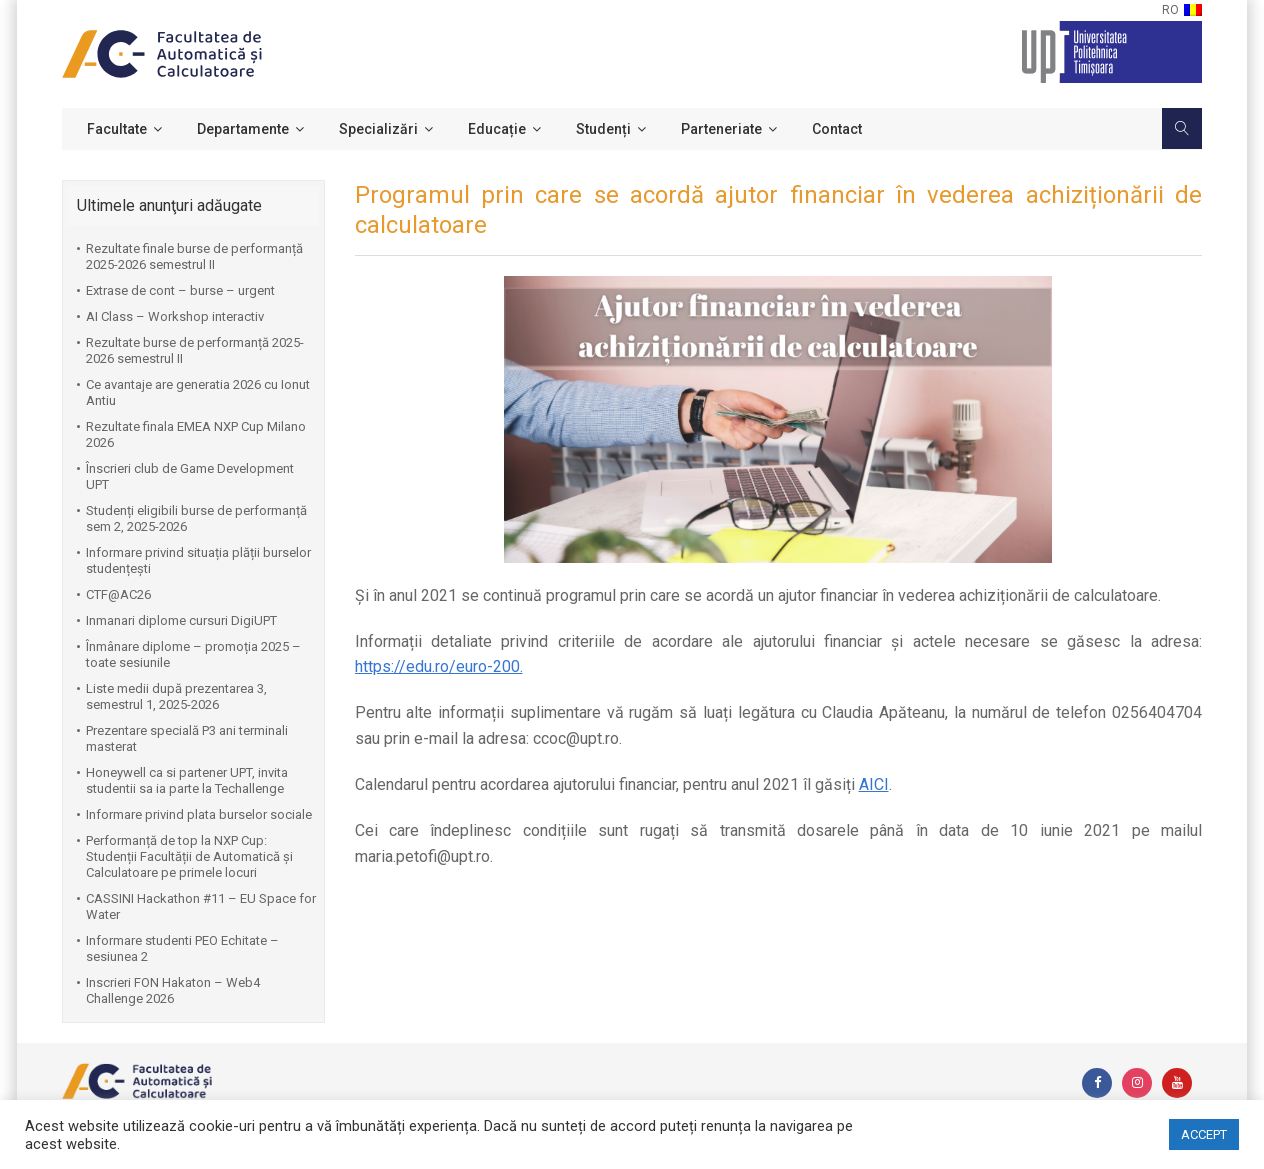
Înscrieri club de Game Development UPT (190, 476)
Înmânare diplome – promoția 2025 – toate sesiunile (193, 654)
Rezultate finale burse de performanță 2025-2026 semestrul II (194, 256)
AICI (874, 784)
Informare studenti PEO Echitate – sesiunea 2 (182, 948)
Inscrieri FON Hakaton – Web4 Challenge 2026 (173, 990)
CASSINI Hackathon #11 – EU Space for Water (201, 906)
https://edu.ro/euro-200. (439, 666)
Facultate (117, 129)
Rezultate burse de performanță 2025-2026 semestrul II (195, 350)
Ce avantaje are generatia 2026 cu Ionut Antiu (198, 392)
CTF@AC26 (118, 594)
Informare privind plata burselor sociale (199, 814)
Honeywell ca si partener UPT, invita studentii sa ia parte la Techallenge (187, 780)
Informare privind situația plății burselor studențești (198, 560)
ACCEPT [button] (1204, 1134)
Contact (837, 129)
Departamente (243, 129)
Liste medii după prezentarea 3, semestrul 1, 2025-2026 (176, 696)
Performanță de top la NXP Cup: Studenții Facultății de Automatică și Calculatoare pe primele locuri (189, 856)
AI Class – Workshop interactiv (175, 316)
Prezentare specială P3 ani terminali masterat (187, 738)
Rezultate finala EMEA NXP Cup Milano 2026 (196, 434)
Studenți (603, 129)
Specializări (378, 129)
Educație (497, 129)
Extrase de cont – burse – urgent (180, 290)
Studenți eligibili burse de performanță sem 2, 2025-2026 (196, 518)
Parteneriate (721, 129)
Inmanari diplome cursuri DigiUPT (181, 620)
